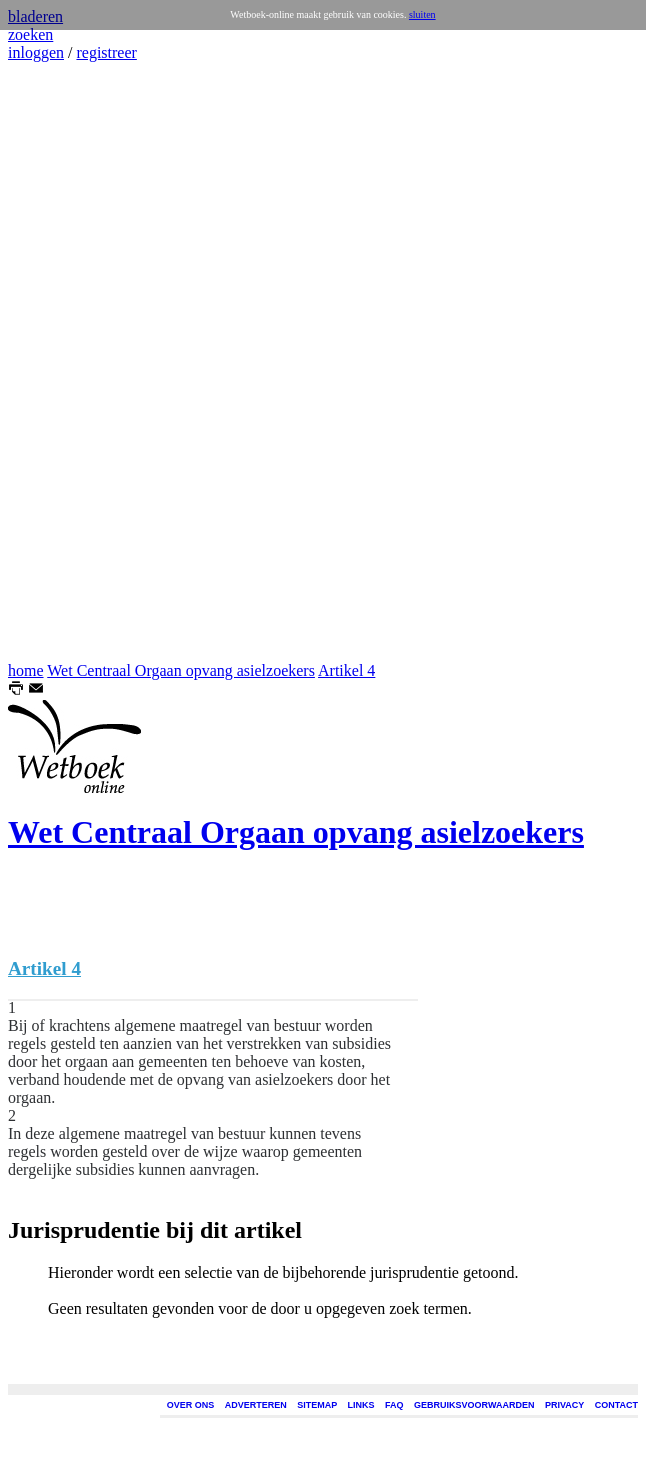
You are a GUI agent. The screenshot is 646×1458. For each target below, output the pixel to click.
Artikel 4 (346, 670)
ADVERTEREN (256, 1405)
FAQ (394, 1405)
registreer (106, 52)
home (26, 670)
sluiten (422, 14)
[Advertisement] (68, 362)
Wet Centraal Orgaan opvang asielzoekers (181, 670)
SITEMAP (317, 1405)
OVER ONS (191, 1405)
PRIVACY (564, 1405)
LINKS (361, 1405)
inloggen (36, 52)
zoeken (30, 34)
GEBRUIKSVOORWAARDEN (474, 1405)
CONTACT (616, 1405)
